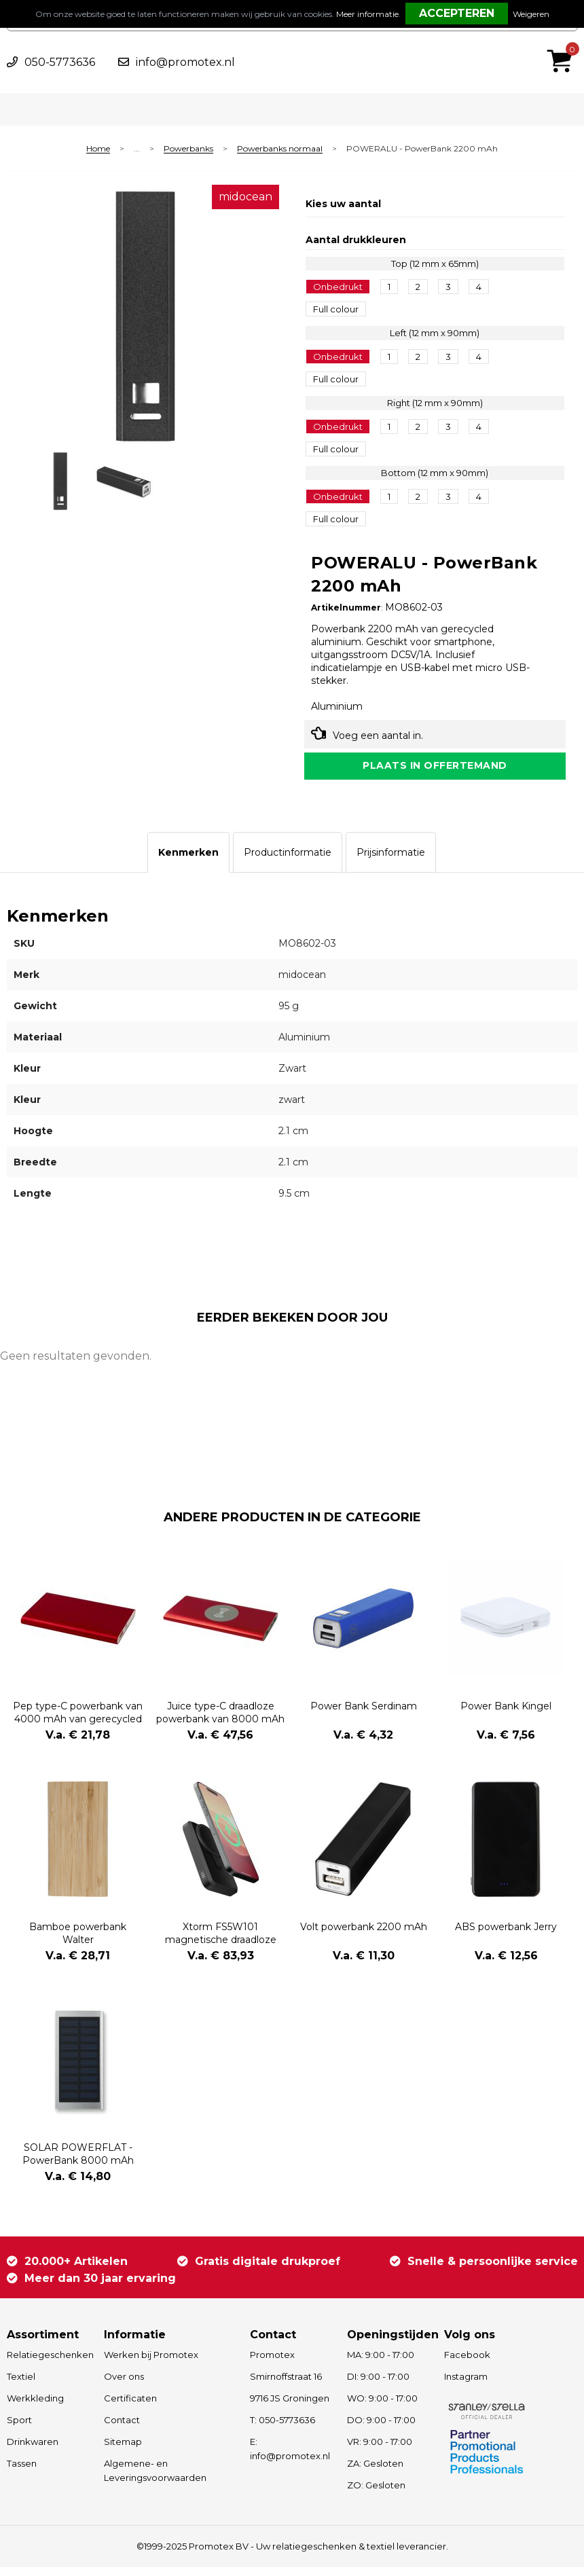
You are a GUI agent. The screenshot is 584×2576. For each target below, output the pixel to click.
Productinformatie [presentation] (287, 861)
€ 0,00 (563, 43)
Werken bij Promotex (151, 2363)
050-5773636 (59, 62)
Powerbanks (188, 149)
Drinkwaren (32, 2450)
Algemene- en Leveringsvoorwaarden (155, 2479)
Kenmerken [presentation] (188, 861)
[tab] (188, 861)
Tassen (22, 2472)
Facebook (467, 2363)
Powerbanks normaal (280, 149)
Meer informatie (367, 14)
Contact (122, 2428)
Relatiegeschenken (49, 2363)
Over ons (124, 2385)
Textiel (21, 2385)
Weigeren (531, 14)
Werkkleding (35, 2406)
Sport (19, 2428)
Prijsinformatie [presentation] (391, 861)
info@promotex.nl (185, 62)
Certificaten (130, 2406)
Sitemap (123, 2450)
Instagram (466, 2385)
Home (98, 149)
